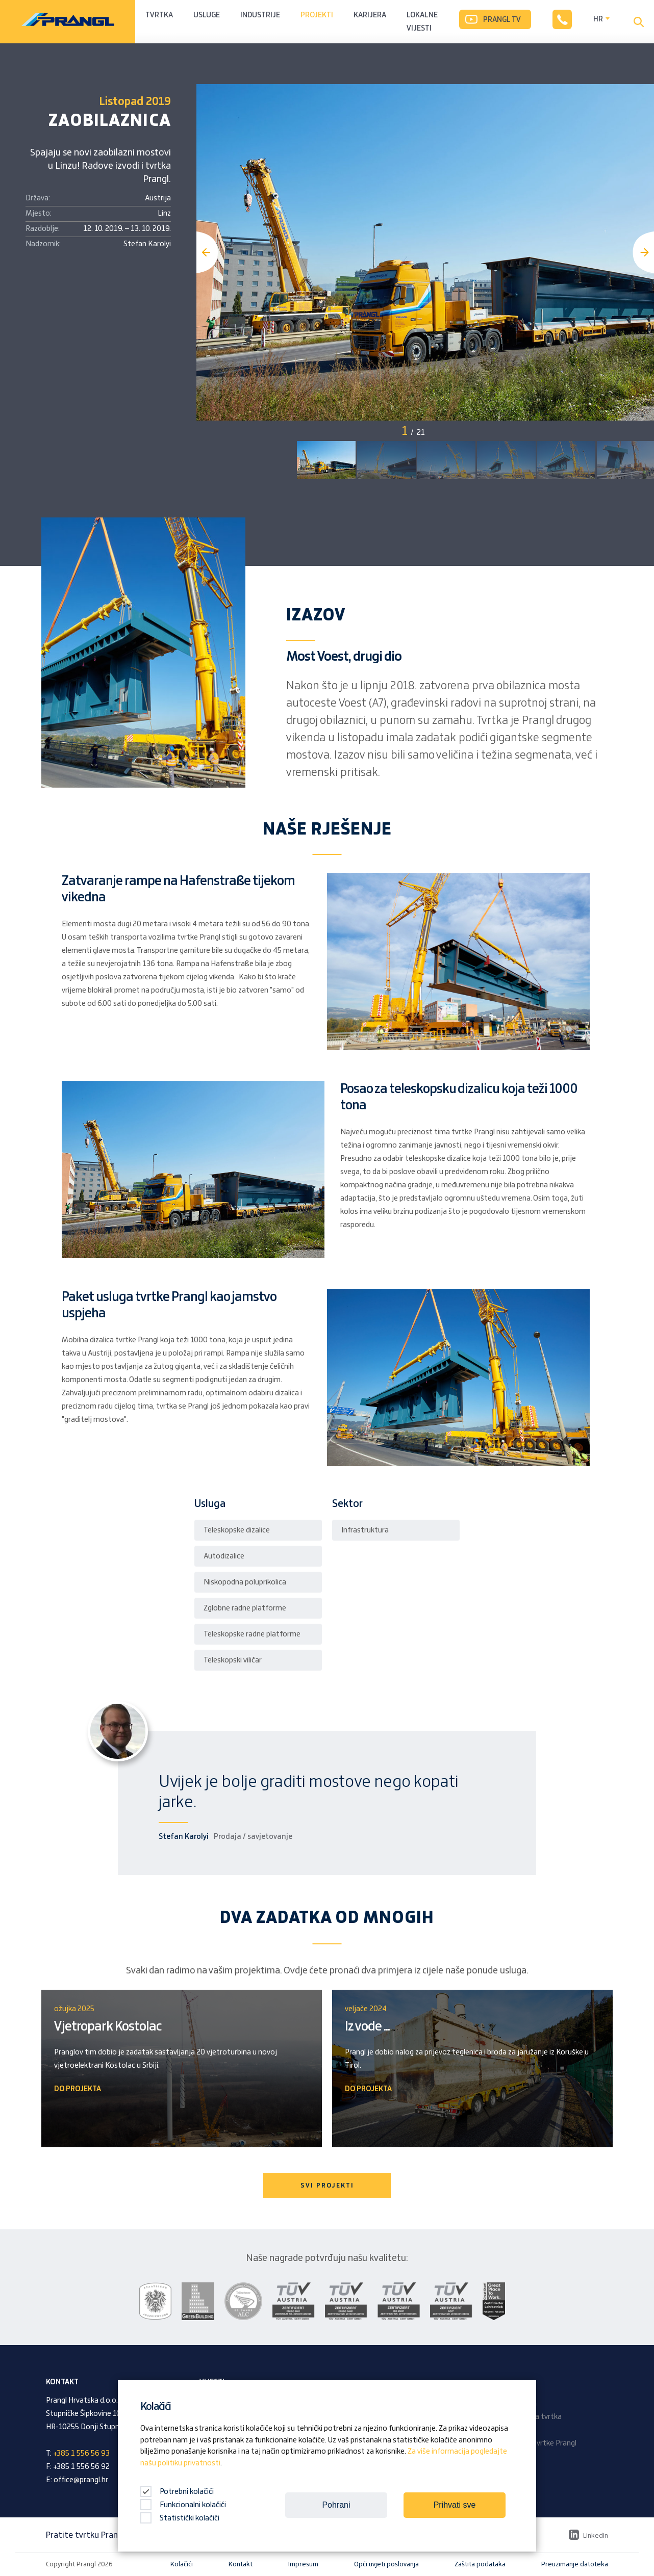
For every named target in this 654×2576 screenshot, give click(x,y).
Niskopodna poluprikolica (245, 1582)
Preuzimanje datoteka (574, 2564)
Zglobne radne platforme (245, 1608)
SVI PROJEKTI (327, 2185)
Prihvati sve (455, 2505)
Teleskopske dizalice (237, 1530)
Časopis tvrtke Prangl (541, 2443)
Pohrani (336, 2505)
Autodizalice (224, 1556)
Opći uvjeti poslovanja (386, 2564)
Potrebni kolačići (177, 2492)
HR (598, 19)
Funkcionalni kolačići (183, 2505)
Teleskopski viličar (233, 1660)
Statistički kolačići (179, 2518)
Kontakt (241, 2564)
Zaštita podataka (480, 2564)
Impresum (303, 2564)
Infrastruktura (365, 1530)
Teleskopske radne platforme (252, 1634)
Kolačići (181, 2564)
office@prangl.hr (81, 2480)
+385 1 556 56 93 (81, 2454)
